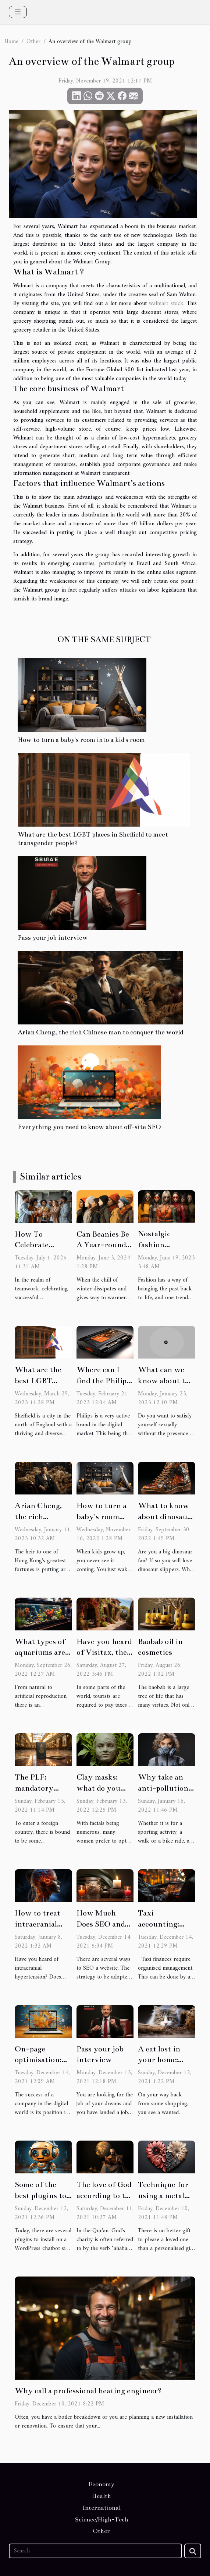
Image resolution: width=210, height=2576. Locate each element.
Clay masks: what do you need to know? (102, 1788)
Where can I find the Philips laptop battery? (103, 1380)
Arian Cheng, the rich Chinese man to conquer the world (100, 1032)
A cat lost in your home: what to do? (159, 2060)
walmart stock (166, 303)
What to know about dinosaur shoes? (164, 1516)
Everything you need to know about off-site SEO (89, 1127)
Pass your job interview (53, 938)
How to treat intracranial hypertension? (40, 1924)
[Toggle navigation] (18, 12)
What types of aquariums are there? (40, 1652)
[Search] (95, 2551)
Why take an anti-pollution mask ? (163, 1788)
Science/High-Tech (101, 2519)
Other (33, 41)
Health (101, 2496)
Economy (101, 2484)
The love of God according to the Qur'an (105, 2195)
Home (11, 41)
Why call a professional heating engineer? (88, 2390)
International (101, 2508)
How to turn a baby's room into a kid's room (81, 740)
